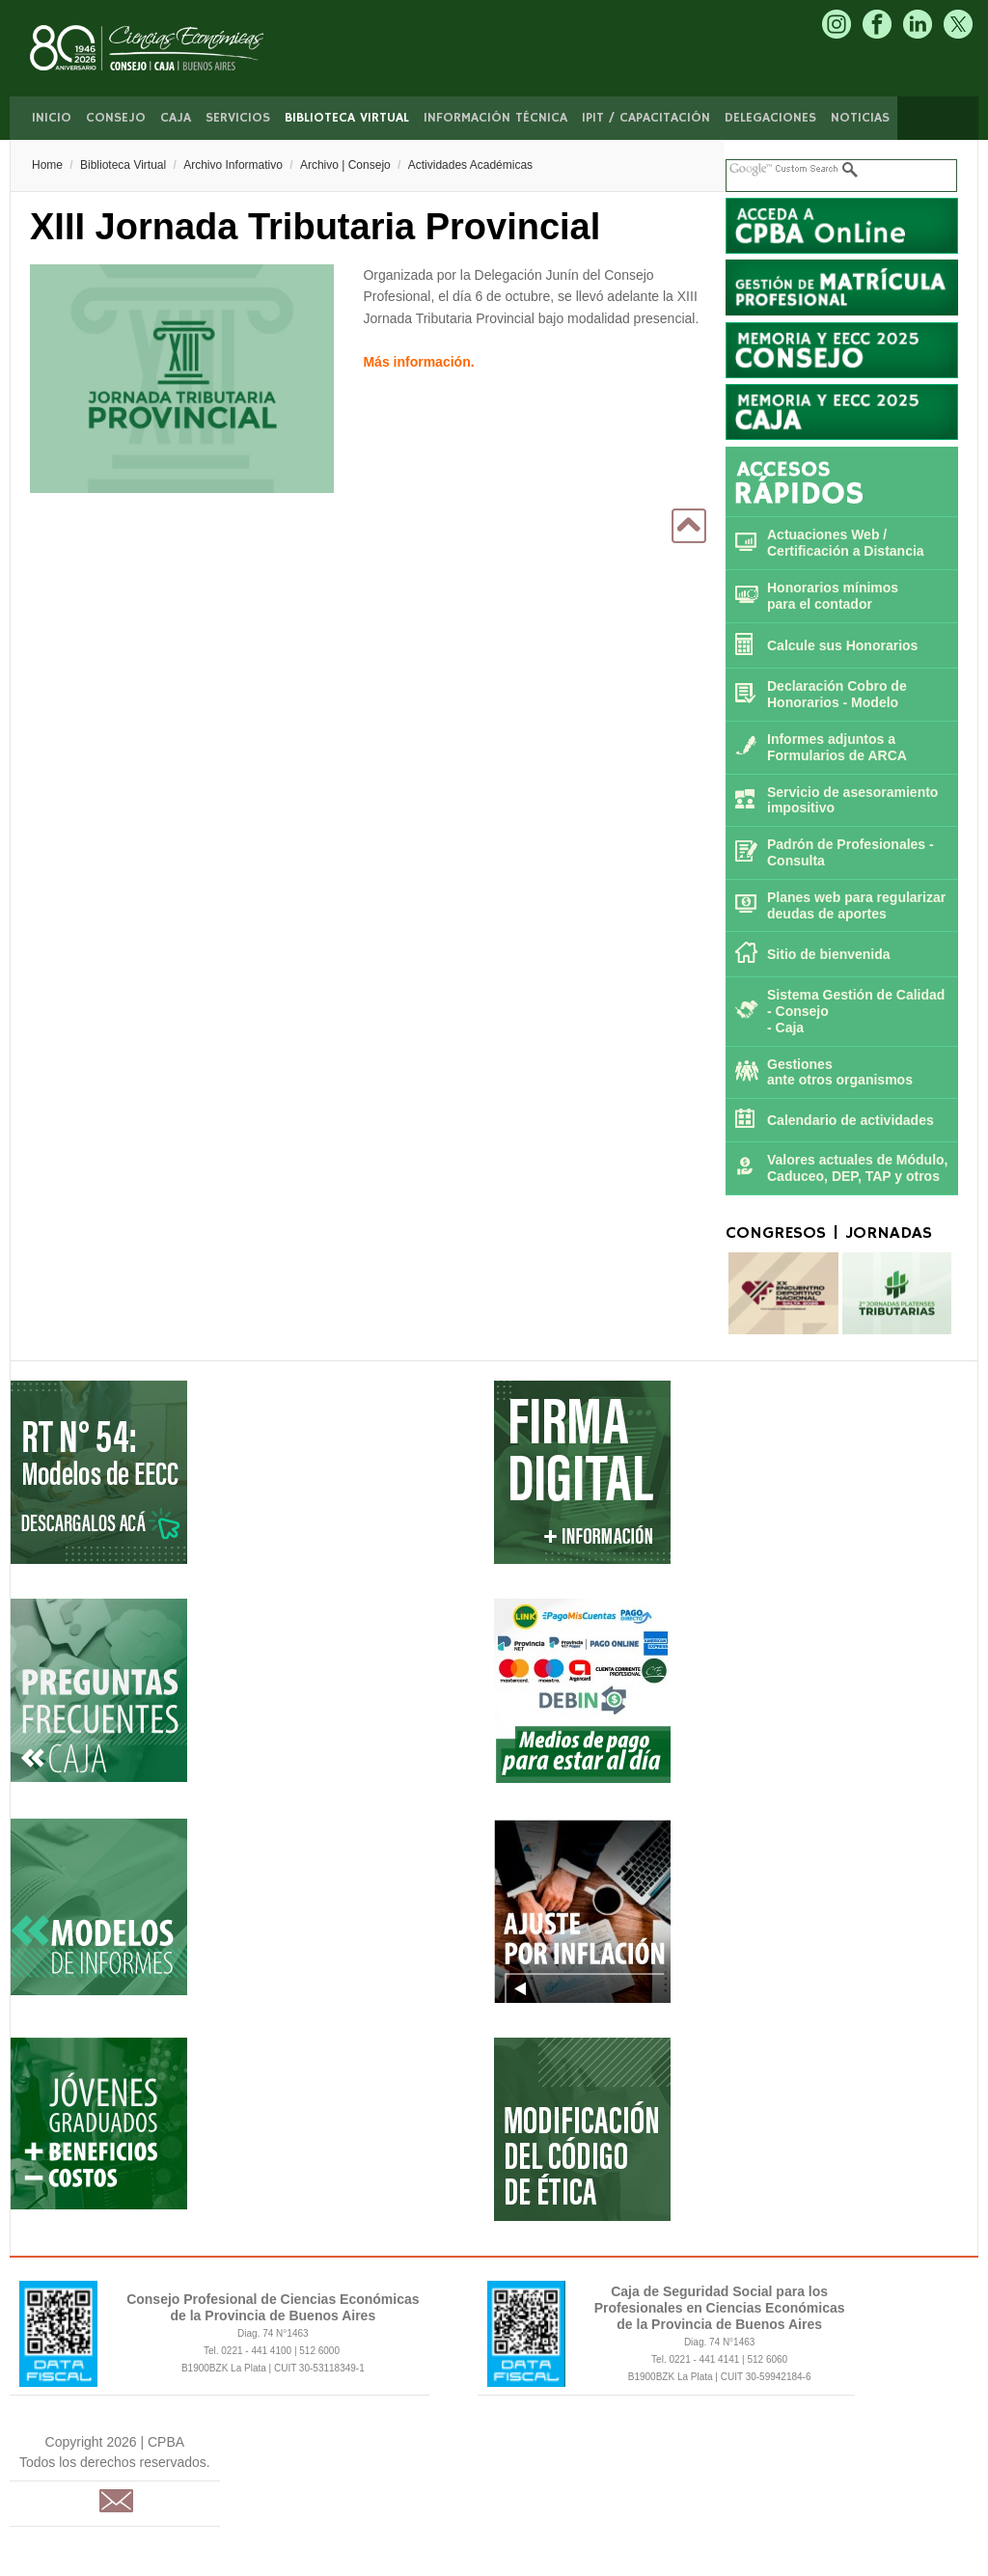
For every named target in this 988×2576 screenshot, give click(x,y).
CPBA (167, 48)
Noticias (860, 117)
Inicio (51, 117)
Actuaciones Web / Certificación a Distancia (845, 543)
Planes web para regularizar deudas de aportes (856, 905)
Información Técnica (495, 117)
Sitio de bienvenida (829, 954)
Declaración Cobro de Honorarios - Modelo (837, 694)
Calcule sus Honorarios (842, 645)
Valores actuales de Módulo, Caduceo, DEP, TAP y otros (857, 1168)
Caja (175, 117)
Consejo (116, 117)
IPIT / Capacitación (646, 117)
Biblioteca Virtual (347, 117)
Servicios (238, 117)
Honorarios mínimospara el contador (832, 596)
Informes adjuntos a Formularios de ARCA (837, 747)
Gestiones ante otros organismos (840, 1072)
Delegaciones (770, 117)
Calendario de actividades (850, 1120)
